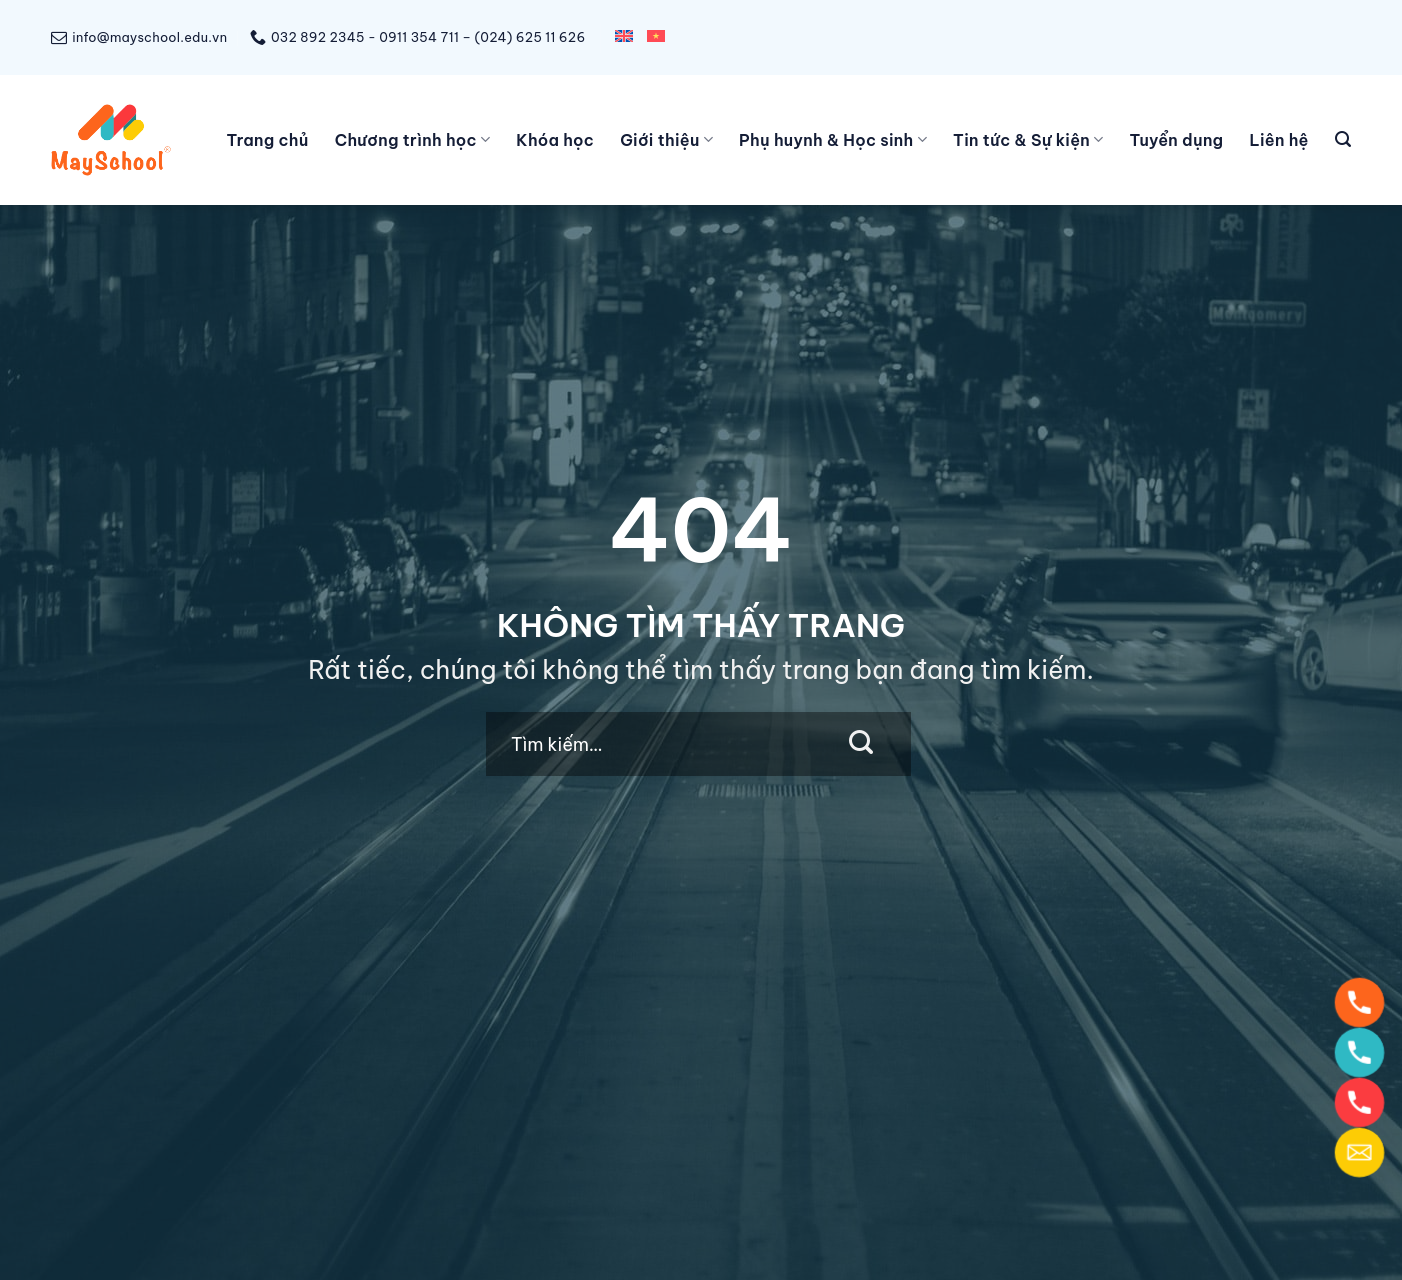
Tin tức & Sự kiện (1028, 140)
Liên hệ (1278, 140)
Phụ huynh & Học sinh (833, 140)
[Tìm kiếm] (1343, 139)
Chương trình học (413, 140)
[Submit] (861, 744)
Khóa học (555, 140)
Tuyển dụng (1177, 140)
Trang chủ (268, 140)
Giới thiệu (666, 140)
